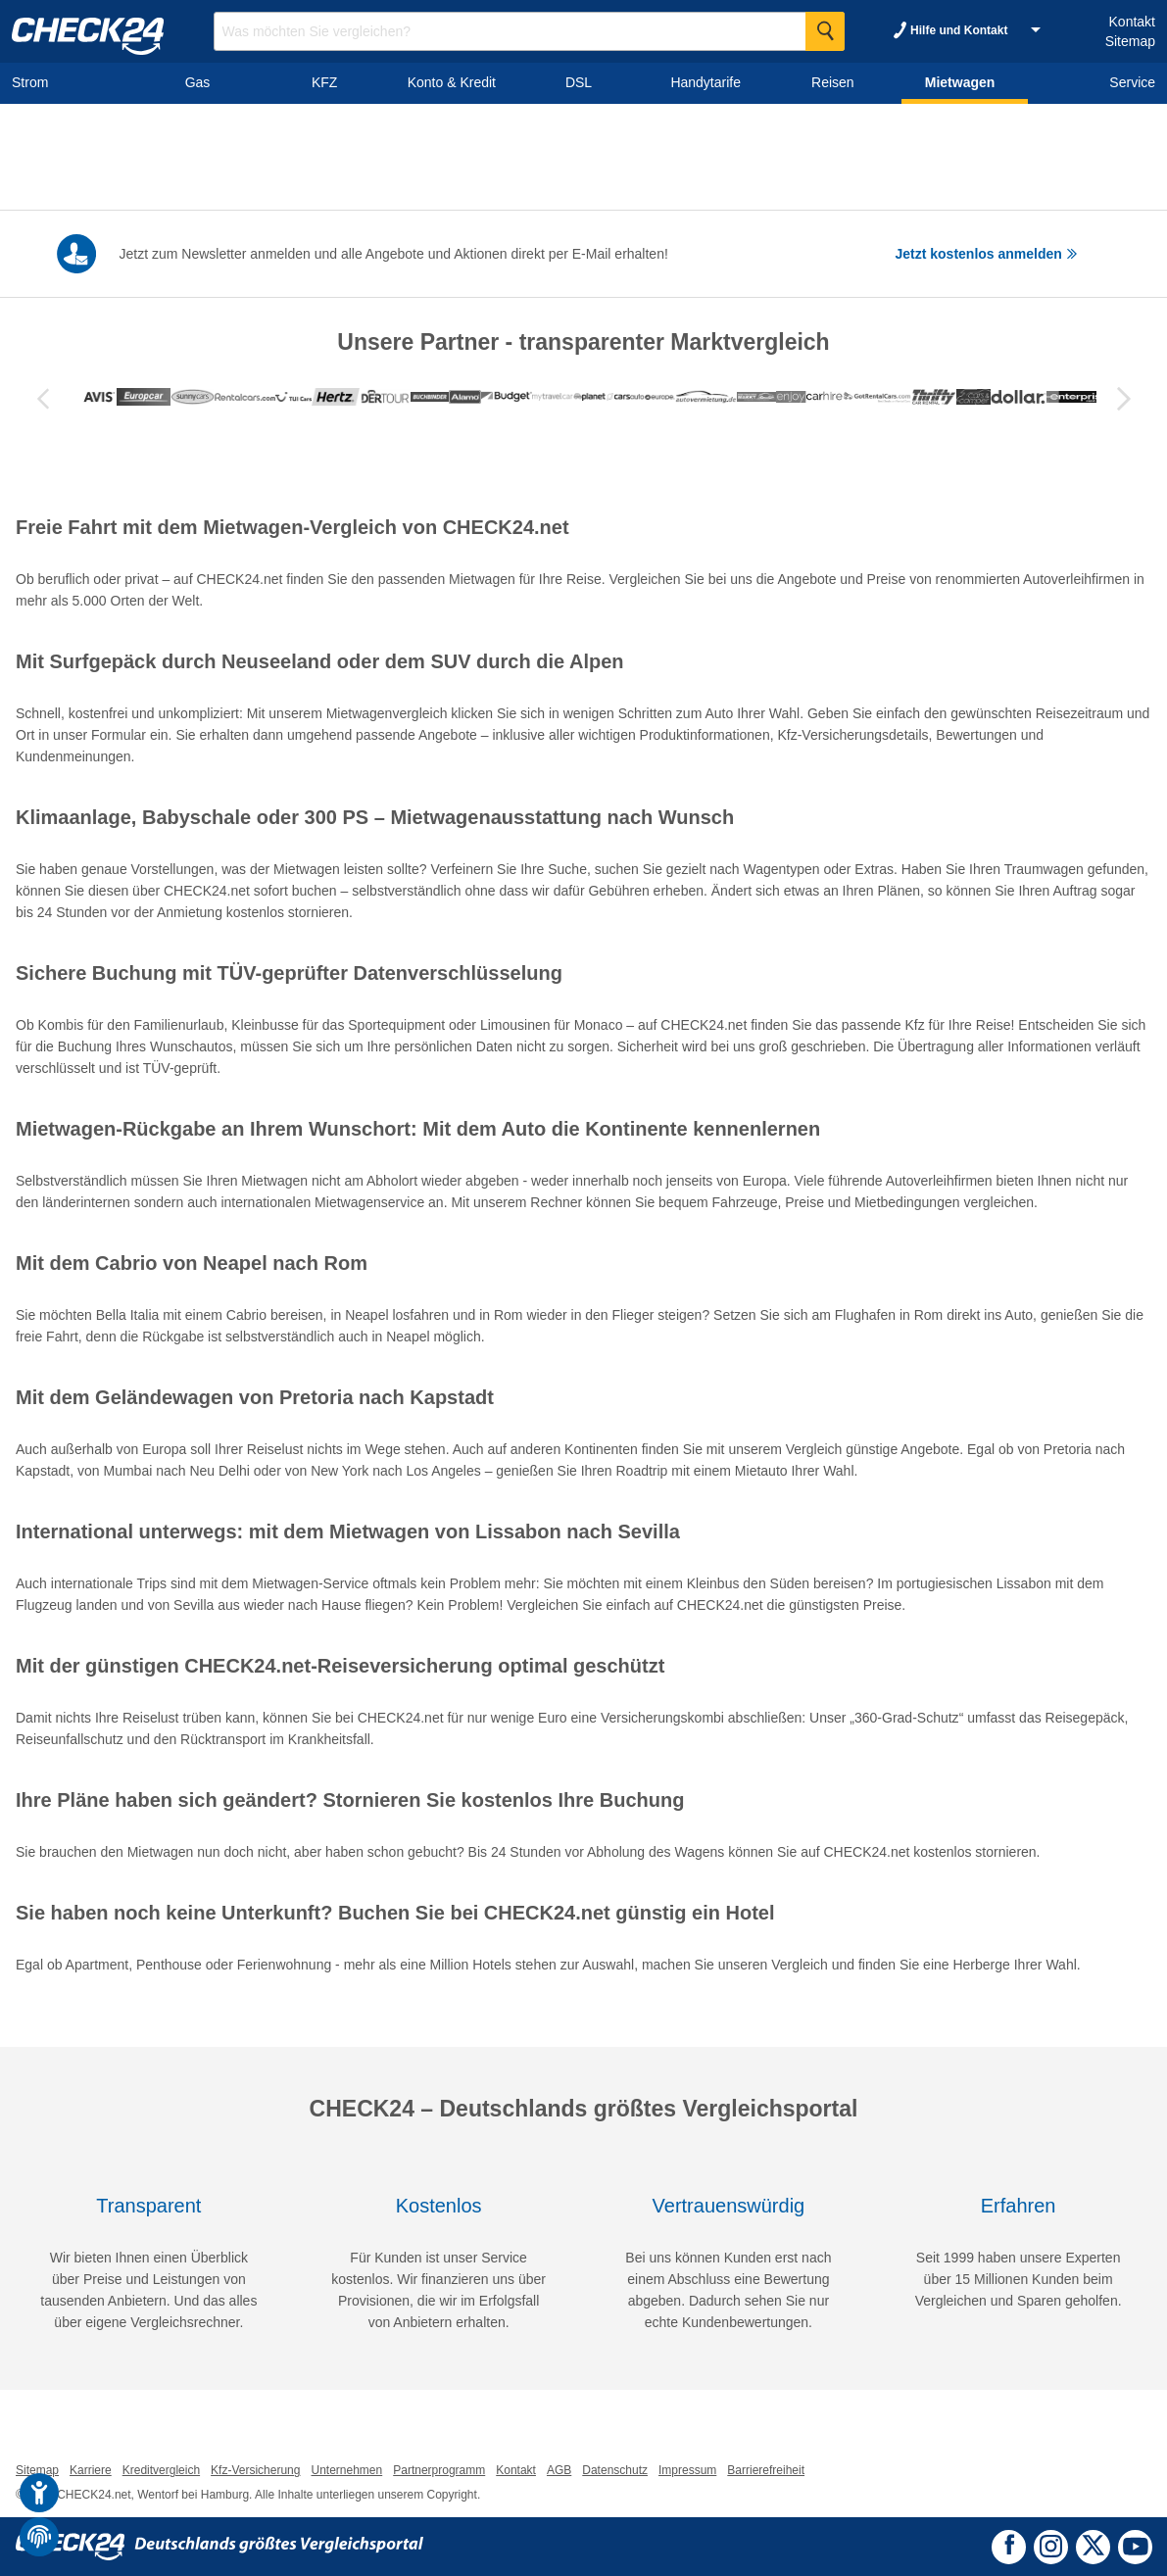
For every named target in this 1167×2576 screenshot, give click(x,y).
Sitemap (1130, 41)
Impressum (687, 2470)
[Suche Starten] (825, 31)
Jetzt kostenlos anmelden (987, 254)
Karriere (91, 2470)
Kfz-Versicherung (255, 2470)
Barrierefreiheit (765, 2470)
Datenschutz (615, 2470)
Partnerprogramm (439, 2470)
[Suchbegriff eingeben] (529, 31)
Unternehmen (346, 2470)
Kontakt (1132, 21)
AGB (559, 2470)
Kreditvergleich (161, 2470)
